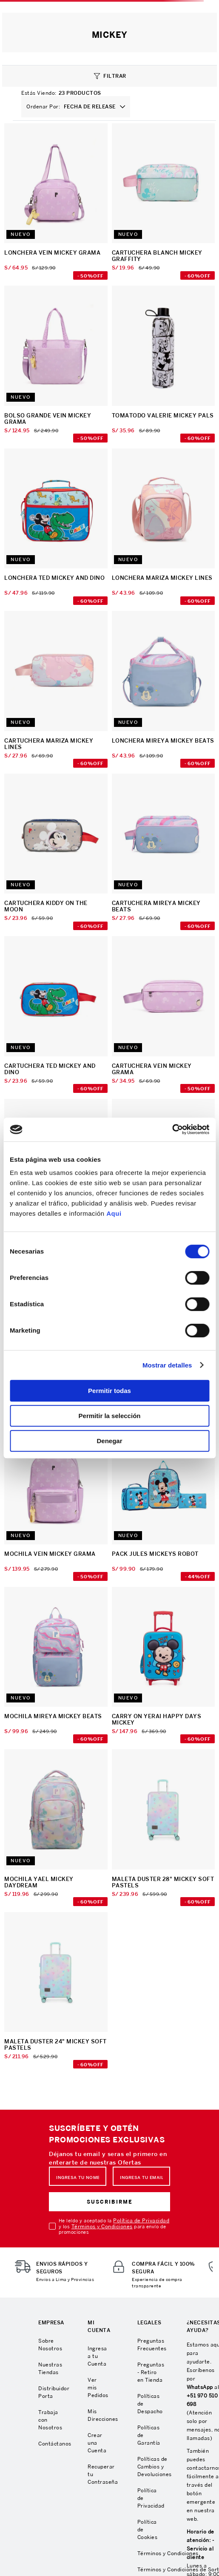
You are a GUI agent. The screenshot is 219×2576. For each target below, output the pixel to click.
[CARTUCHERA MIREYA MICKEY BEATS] (163, 853)
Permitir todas (109, 1390)
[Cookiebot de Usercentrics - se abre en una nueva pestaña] (172, 1129)
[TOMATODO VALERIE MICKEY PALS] (163, 365)
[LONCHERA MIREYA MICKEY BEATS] (163, 690)
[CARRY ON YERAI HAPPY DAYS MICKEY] (163, 1666)
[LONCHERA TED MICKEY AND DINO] (56, 527)
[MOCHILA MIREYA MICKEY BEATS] (56, 1666)
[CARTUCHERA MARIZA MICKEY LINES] (56, 690)
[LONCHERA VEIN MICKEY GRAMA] (56, 202)
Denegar (109, 1440)
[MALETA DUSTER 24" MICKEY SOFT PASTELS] (56, 1991)
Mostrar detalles (167, 1365)
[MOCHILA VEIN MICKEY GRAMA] (56, 1503)
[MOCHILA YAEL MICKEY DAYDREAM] (56, 1828)
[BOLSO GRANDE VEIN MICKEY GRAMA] (56, 365)
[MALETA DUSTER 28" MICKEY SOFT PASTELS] (163, 1828)
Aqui (113, 1213)
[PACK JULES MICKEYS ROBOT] (163, 1503)
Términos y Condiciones (102, 2226)
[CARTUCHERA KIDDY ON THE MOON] (56, 853)
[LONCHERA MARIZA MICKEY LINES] (163, 527)
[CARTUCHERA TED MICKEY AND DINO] (56, 1015)
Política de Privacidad (141, 2220)
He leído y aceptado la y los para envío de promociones (114, 2226)
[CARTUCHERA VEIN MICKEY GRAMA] (163, 1015)
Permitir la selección (110, 1415)
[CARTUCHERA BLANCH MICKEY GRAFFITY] (163, 202)
